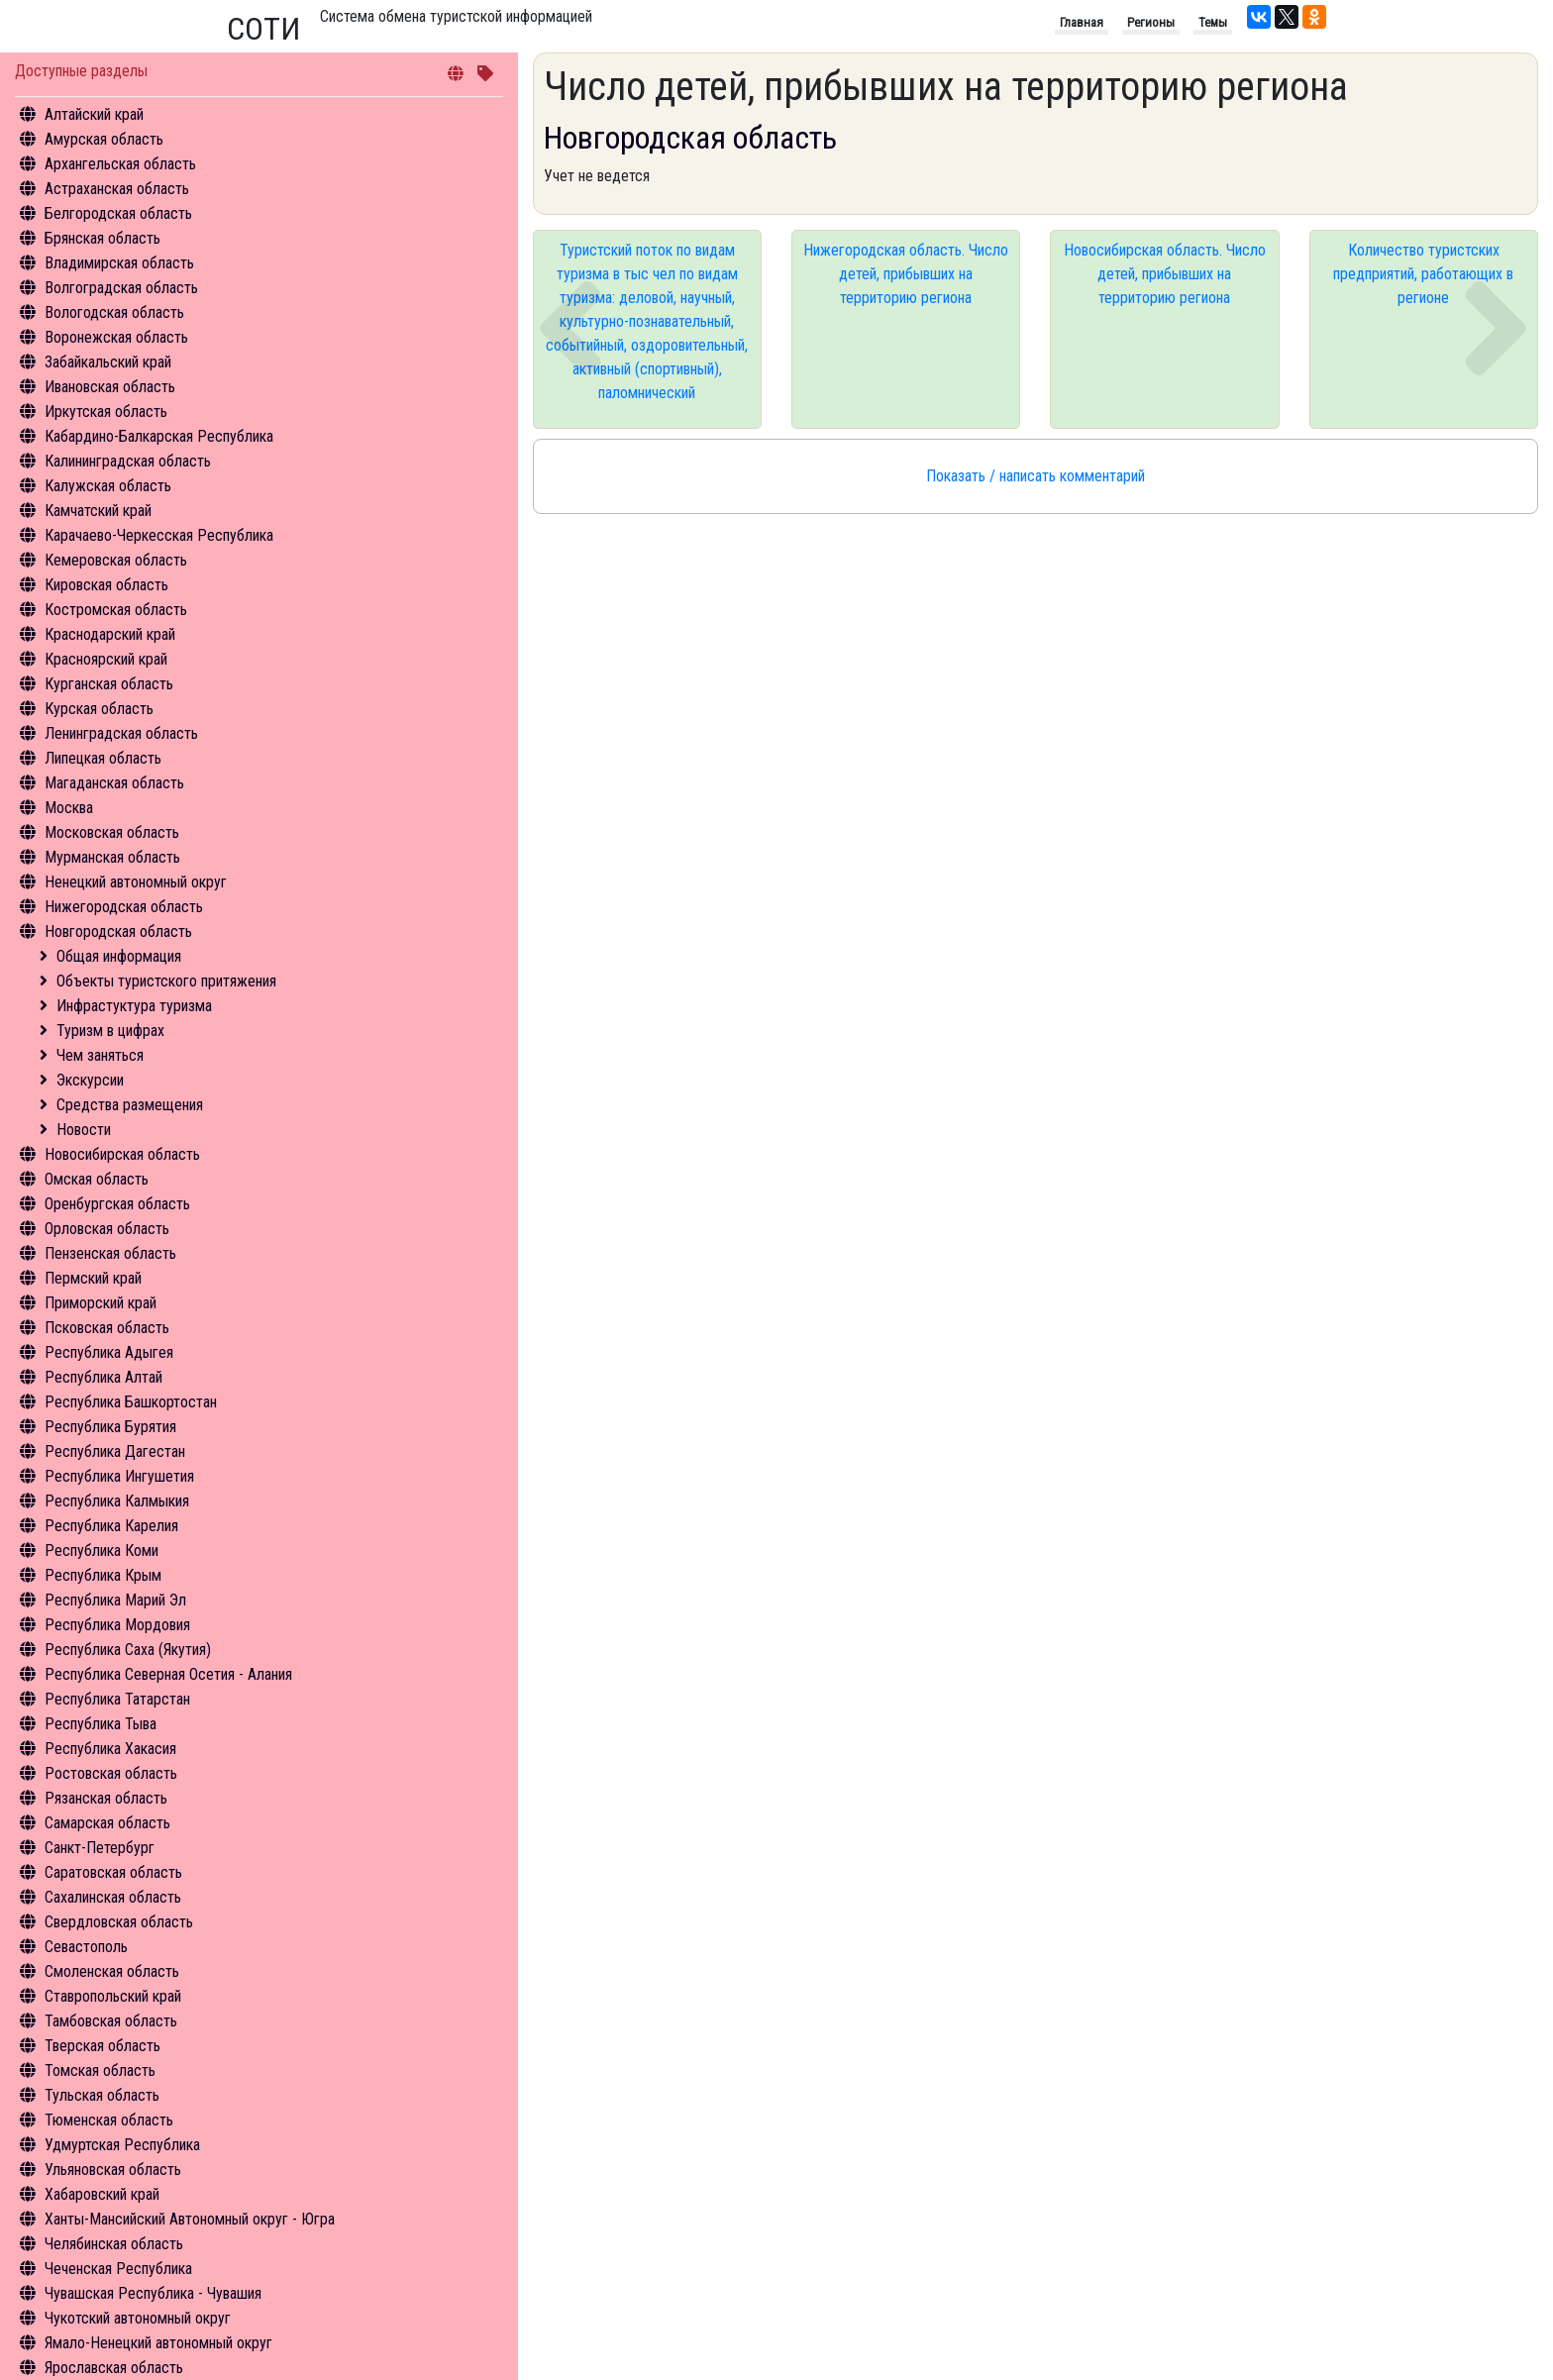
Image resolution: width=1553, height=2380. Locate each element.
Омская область (97, 1179)
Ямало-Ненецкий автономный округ (158, 2342)
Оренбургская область (117, 1203)
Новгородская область (118, 931)
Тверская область (102, 2045)
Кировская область (106, 584)
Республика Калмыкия (117, 1501)
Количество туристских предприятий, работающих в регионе (1423, 274)
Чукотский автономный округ (138, 2318)
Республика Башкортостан (131, 1402)
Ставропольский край (113, 1996)
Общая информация (118, 956)
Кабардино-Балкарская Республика (159, 436)
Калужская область (108, 485)
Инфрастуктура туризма (134, 1005)
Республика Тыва (100, 1723)
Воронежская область (116, 337)
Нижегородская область (124, 906)
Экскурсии (90, 1080)
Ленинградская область (121, 733)
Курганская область (109, 683)
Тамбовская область (111, 2021)
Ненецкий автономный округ (136, 882)
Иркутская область (106, 411)
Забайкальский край (108, 362)
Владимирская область (119, 263)
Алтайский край (94, 114)
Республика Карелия (111, 1525)
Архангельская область (120, 164)
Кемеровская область (116, 560)
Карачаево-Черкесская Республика (159, 535)
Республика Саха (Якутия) (128, 1649)
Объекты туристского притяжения (166, 981)
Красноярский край (106, 659)
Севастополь (86, 1946)
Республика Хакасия (110, 1748)
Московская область (112, 832)
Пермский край (93, 1278)
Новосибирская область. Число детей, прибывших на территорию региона (1165, 274)
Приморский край (100, 1302)
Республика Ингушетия (119, 1476)
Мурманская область (112, 857)
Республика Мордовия (117, 1624)
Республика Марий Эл (115, 1600)
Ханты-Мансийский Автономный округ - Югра (190, 2219)
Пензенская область (110, 1253)
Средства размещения (129, 1104)
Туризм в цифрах (110, 1030)
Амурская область (104, 139)
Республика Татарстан (117, 1699)
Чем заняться (100, 1055)
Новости (83, 1129)
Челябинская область (114, 2243)
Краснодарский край (110, 634)
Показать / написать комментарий (1035, 475)
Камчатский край (98, 510)
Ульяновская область (113, 2169)
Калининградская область (128, 461)
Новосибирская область (122, 1154)
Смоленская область (112, 1971)
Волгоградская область (121, 287)
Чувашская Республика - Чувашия (153, 2293)
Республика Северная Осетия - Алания (168, 1674)
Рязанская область (106, 1798)
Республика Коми (101, 1550)
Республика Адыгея (109, 1352)
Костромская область (116, 609)
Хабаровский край (102, 2194)
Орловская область (107, 1228)
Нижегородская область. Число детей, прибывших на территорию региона (905, 274)
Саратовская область (113, 1872)
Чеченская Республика (118, 2268)
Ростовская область (111, 1773)
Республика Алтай (103, 1377)
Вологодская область (114, 312)
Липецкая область (103, 758)
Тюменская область (109, 2120)
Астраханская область (117, 188)
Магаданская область (114, 783)
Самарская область (107, 1822)
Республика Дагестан (115, 1451)
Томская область (100, 2070)
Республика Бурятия (110, 1426)
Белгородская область (118, 213)
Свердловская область (119, 1922)
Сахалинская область (113, 1897)
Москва (69, 807)
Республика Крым (103, 1575)
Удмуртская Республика (122, 2144)
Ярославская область (114, 2367)
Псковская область (107, 1327)
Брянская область (102, 238)
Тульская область (102, 2095)
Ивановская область (110, 386)
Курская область (99, 708)
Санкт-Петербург (100, 1847)
